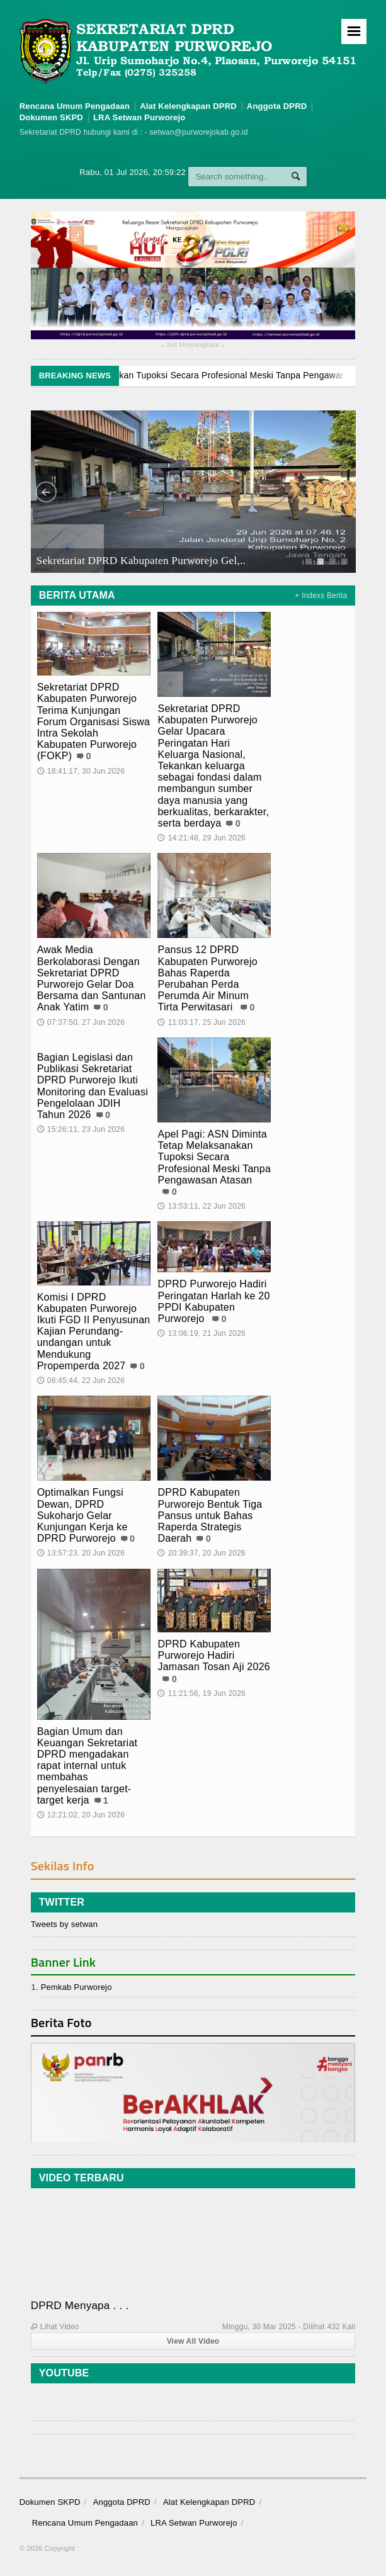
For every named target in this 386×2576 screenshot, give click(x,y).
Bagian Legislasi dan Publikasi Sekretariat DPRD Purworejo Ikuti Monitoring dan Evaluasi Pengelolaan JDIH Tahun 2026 (92, 1086)
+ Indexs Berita (321, 595)
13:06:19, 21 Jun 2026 (201, 1333)
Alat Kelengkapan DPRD (188, 106)
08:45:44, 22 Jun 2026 (81, 1380)
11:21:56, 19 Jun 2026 (201, 1693)
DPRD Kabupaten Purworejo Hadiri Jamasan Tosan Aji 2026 (213, 1655)
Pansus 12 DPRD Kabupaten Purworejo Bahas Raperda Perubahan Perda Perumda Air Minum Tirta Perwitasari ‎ (207, 978)
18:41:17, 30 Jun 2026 (81, 771)
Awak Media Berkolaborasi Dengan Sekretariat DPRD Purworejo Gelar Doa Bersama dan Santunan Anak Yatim (91, 978)
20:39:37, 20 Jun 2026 (201, 1553)
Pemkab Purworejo (76, 1987)
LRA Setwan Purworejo (139, 117)
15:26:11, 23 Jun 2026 (81, 1129)
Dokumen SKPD (51, 117)
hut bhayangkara (193, 346)
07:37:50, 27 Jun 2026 (81, 1022)
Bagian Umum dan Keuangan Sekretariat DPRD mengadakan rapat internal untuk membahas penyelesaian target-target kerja (87, 1765)
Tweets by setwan (64, 1924)
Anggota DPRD (277, 106)
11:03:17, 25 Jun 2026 (201, 1022)
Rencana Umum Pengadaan (75, 106)
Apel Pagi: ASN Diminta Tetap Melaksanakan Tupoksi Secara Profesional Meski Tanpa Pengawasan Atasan (214, 1157)
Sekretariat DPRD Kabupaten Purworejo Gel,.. (141, 560)
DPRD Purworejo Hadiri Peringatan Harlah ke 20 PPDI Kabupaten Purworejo (213, 1301)
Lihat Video (55, 2326)
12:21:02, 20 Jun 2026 (81, 1815)
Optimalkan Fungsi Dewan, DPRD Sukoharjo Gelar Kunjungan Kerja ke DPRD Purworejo (82, 1515)
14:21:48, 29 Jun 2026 (201, 837)
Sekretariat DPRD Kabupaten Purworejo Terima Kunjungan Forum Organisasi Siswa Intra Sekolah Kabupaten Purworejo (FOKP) (93, 721)
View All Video (193, 2341)
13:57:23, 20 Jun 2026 (81, 1553)
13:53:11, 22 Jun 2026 (201, 1206)
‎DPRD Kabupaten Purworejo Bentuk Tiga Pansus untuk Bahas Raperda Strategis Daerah (209, 1515)
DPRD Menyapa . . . (80, 2306)
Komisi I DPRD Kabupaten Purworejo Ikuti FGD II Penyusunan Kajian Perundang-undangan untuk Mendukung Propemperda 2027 (93, 1331)
